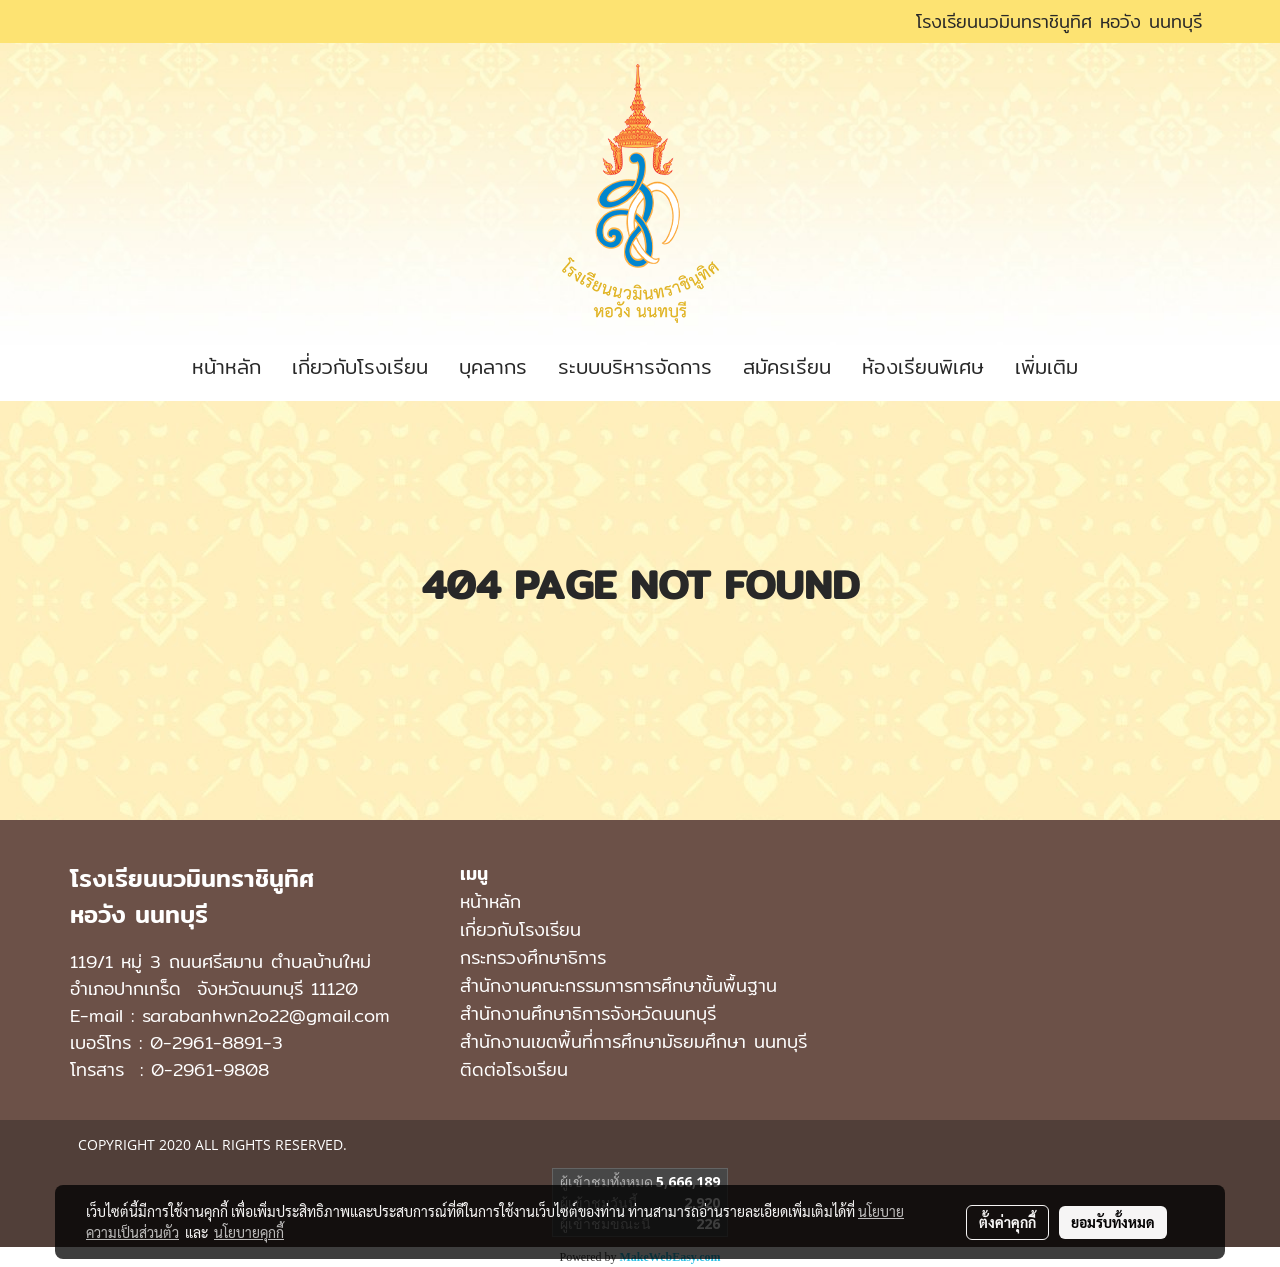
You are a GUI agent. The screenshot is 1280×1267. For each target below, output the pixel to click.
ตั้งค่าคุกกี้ (1007, 1222)
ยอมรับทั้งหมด (1113, 1222)
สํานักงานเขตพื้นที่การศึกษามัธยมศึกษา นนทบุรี (633, 1041)
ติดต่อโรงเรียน (514, 1069)
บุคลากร (493, 366)
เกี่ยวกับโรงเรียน (360, 366)
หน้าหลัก (226, 366)
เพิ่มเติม (1046, 366)
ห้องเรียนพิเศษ (923, 366)
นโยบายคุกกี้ (249, 1232)
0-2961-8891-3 (216, 1042)
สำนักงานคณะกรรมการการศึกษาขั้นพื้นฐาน (618, 985)
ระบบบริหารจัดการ (635, 366)
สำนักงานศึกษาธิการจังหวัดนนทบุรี (588, 1013)
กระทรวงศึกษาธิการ (533, 957)
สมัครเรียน (787, 366)
